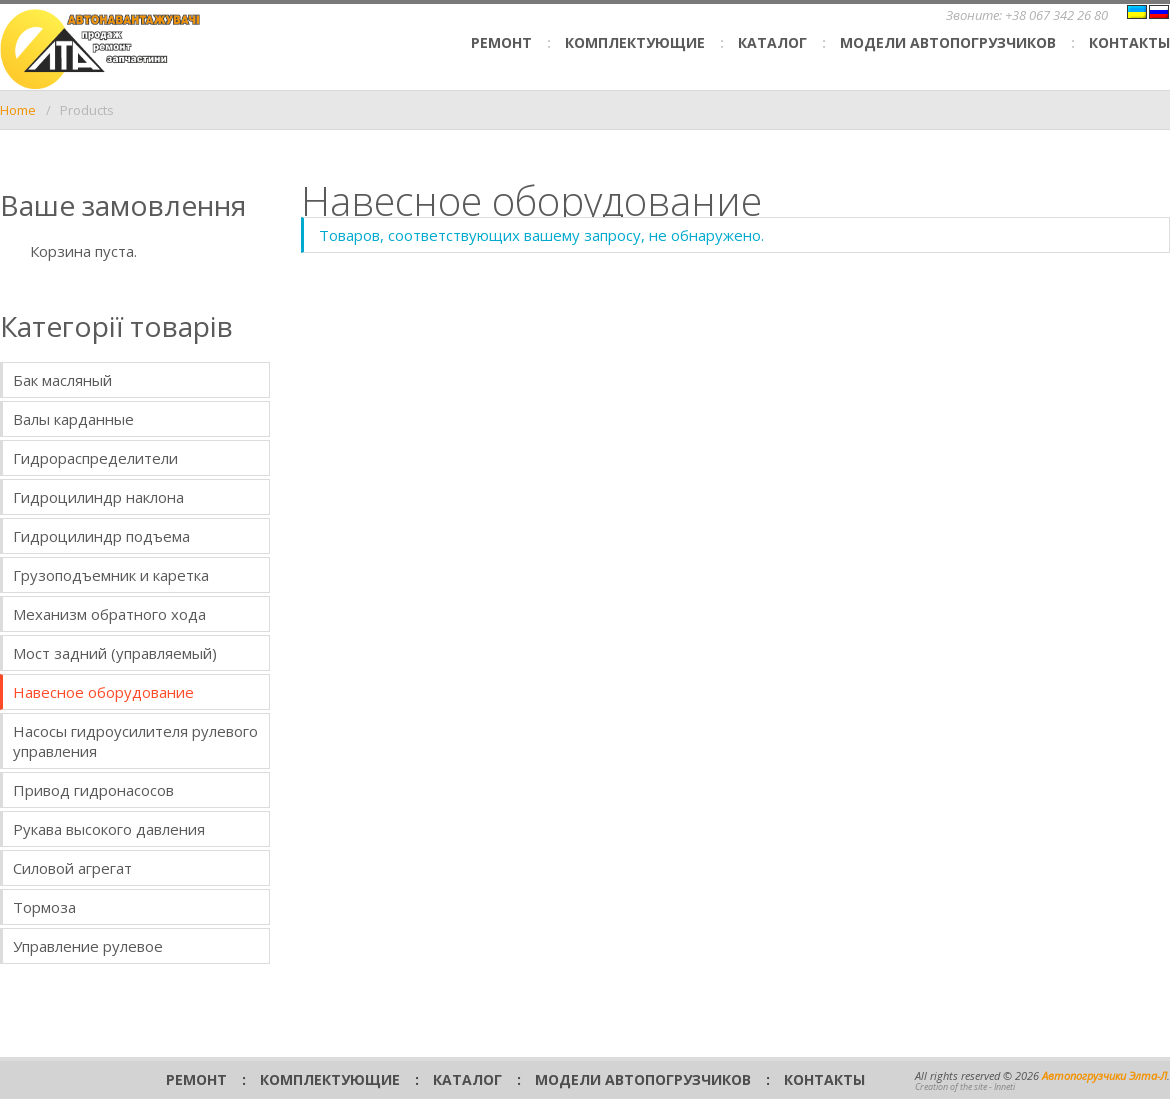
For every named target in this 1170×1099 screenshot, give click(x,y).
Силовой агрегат (72, 868)
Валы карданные (73, 419)
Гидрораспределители (95, 458)
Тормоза (44, 907)
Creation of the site (951, 1086)
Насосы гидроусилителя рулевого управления (135, 741)
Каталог (772, 42)
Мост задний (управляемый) (115, 653)
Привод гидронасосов (93, 790)
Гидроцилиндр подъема (101, 536)
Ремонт (501, 42)
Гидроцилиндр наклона (98, 497)
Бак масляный (62, 380)
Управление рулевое (88, 946)
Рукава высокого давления (109, 829)
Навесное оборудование (103, 692)
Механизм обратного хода (109, 614)
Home (18, 110)
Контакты (1129, 42)
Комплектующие (635, 42)
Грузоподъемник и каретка (111, 575)
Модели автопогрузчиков (948, 42)
